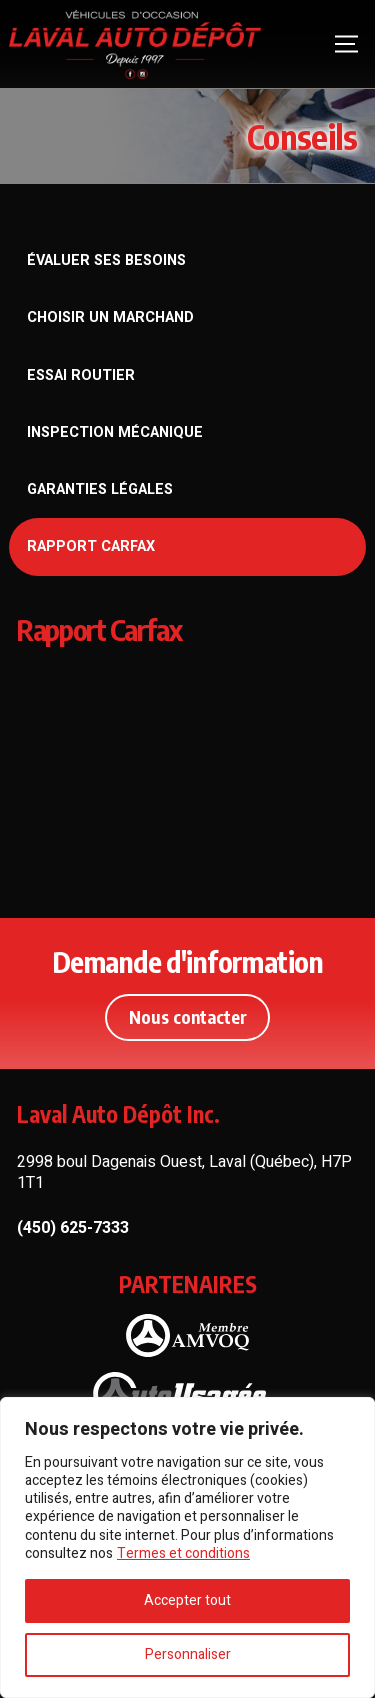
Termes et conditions (183, 1553)
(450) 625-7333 (73, 1228)
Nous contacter (188, 1017)
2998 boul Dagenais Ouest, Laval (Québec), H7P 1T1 (184, 1172)
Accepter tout (187, 1600)
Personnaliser (188, 1654)
